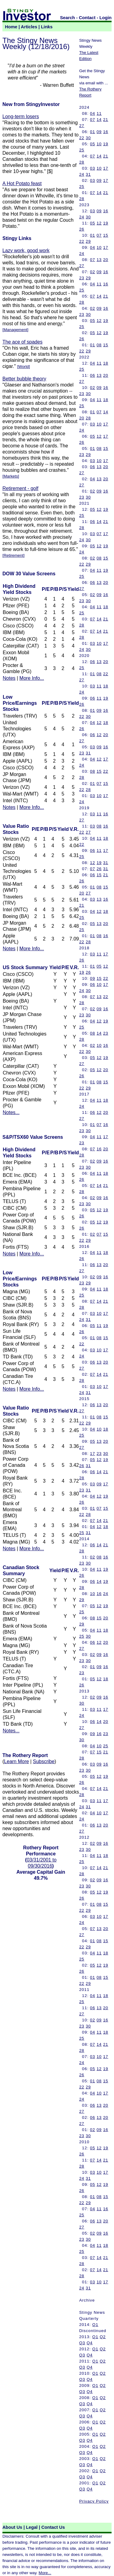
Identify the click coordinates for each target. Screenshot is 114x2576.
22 (81, 138)
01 (92, 131)
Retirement (13, 555)
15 (105, 235)
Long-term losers (20, 116)
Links (47, 26)
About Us (12, 2527)
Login (105, 17)
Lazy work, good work (26, 250)
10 (99, 144)
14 (99, 119)
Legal (31, 2527)
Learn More (16, 1761)
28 (81, 162)
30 (88, 138)
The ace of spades (22, 341)
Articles (29, 26)
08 (99, 345)
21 (105, 119)
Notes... (11, 1112)
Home (11, 26)
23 (81, 278)
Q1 (95, 2324)
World (23, 366)
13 (99, 259)
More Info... (31, 678)
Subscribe (43, 1761)
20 (105, 259)
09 (99, 131)
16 (105, 131)
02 (92, 272)
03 (92, 168)
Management (15, 329)
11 (99, 113)
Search (67, 17)
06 (92, 375)
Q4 (90, 2343)
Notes (9, 678)
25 (81, 150)
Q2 (103, 2336)
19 (105, 144)
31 (88, 174)
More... (45, 2573)
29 (88, 241)
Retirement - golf (20, 488)
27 (81, 125)
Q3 (82, 2343)
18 (105, 363)
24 (81, 174)
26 (81, 229)
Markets (11, 476)
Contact (87, 17)
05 (92, 144)
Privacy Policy (94, 2501)
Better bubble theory (24, 378)
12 (99, 223)
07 (92, 119)
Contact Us (53, 2527)
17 (105, 168)
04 (92, 113)
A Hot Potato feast (22, 183)
